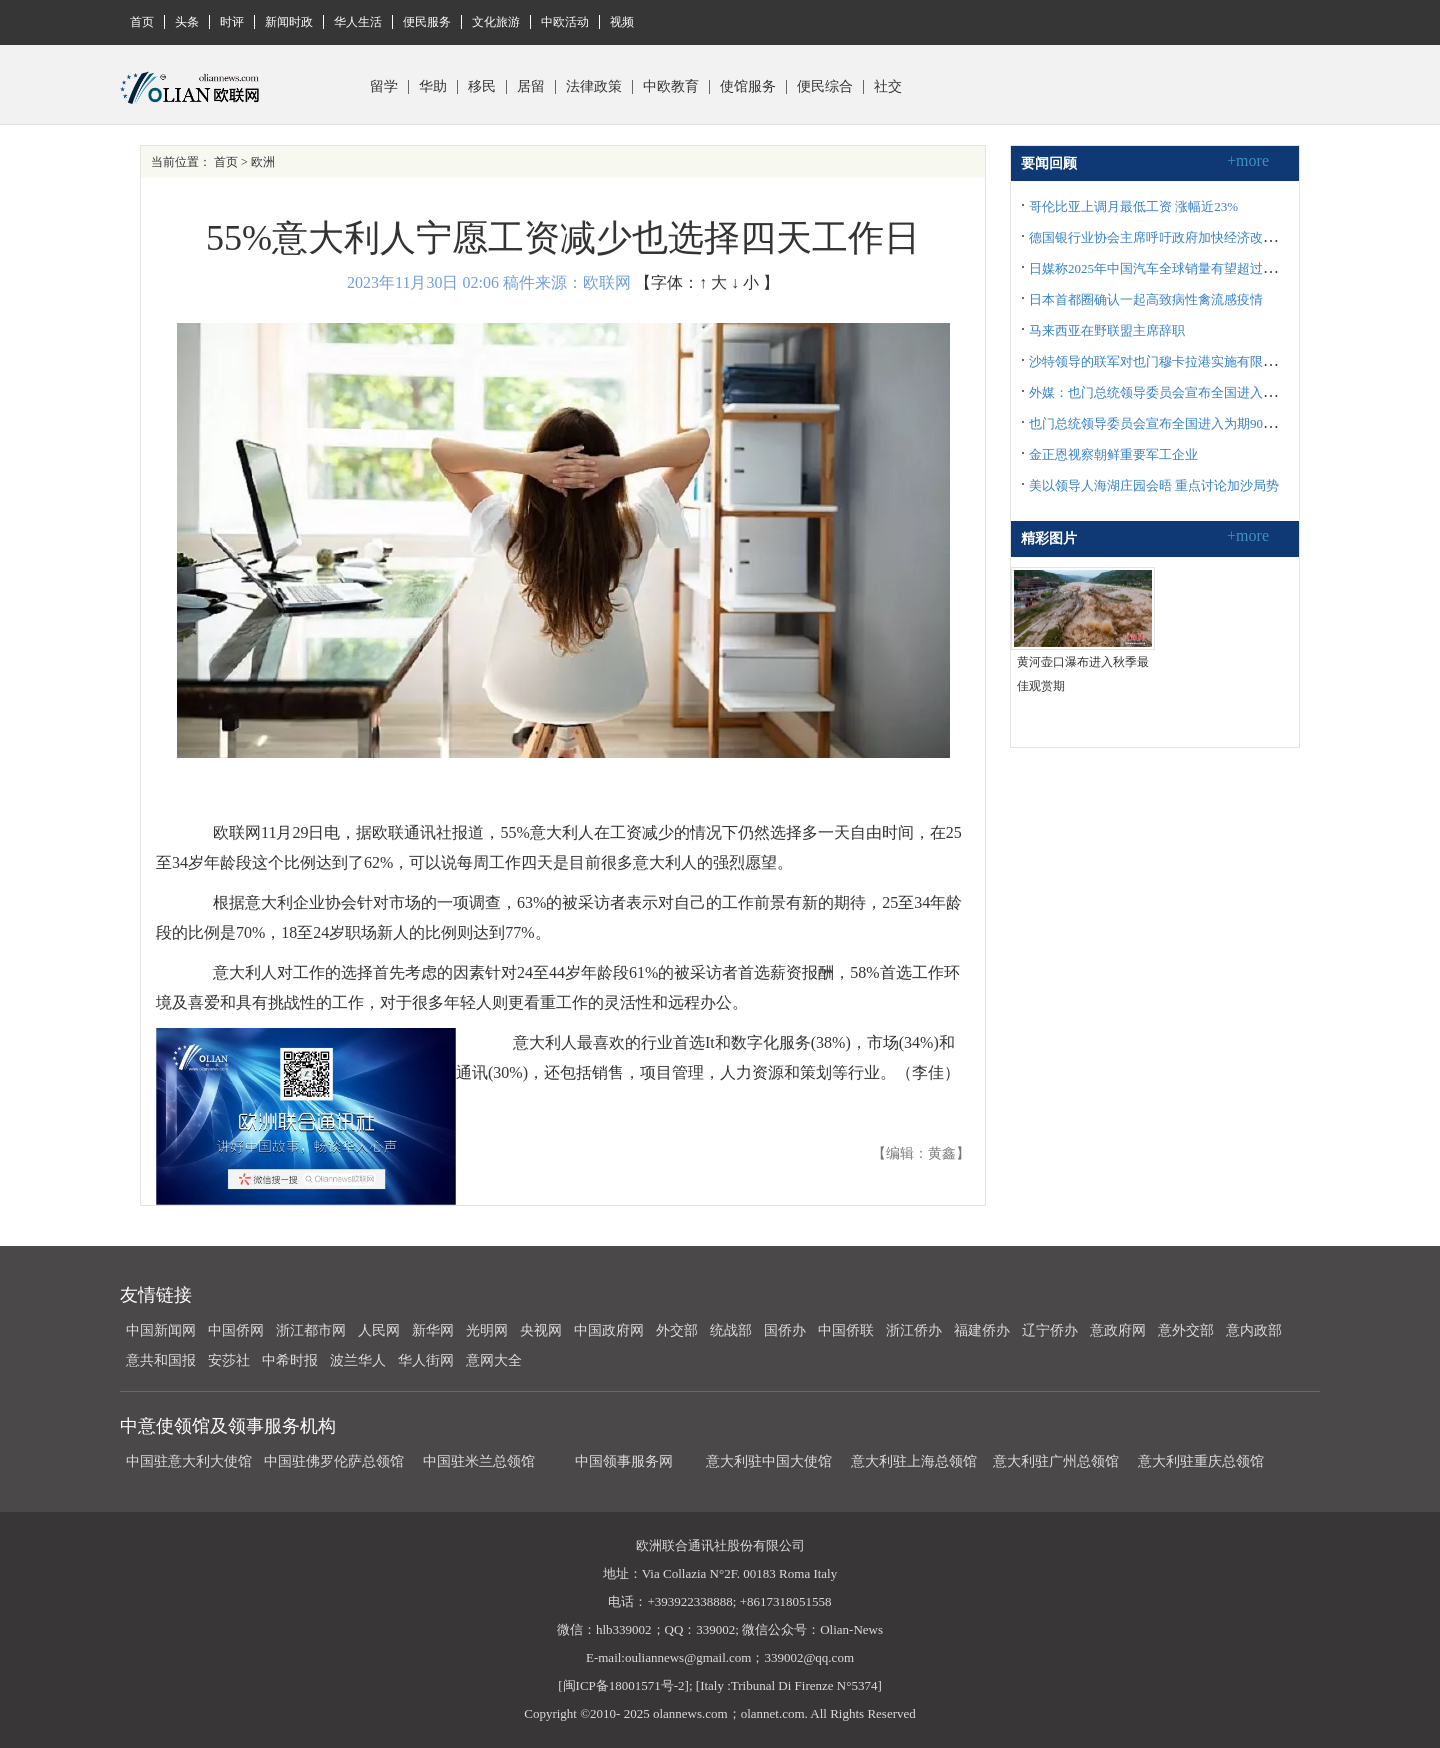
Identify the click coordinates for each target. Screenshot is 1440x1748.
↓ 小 (745, 282)
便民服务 (427, 22)
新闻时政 (289, 22)
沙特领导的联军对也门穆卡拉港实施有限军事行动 (1172, 361)
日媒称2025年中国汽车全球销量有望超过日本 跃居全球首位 (1199, 268)
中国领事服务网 (624, 1461)
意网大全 (494, 1360)
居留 (531, 87)
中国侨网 (236, 1330)
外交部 (677, 1330)
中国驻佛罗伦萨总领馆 (334, 1461)
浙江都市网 (311, 1330)
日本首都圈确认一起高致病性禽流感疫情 (1146, 299)
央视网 (541, 1330)
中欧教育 (671, 87)
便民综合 (825, 87)
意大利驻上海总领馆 (912, 1461)
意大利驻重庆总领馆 (1201, 1461)
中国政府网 (609, 1330)
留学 (384, 87)
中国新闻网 (161, 1330)
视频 (622, 22)
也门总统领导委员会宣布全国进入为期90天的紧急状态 (1185, 423)
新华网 (433, 1330)
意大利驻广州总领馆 (1056, 1461)
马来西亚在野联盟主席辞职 (1107, 330)
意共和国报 (161, 1360)
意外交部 (1186, 1330)
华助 (433, 87)
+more (1248, 160)
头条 (187, 22)
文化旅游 (496, 22)
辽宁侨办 (1050, 1330)
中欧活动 (565, 22)
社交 (888, 87)
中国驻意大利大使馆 (189, 1461)
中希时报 (290, 1360)
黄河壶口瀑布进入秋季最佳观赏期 (1083, 674)
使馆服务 (748, 87)
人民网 (379, 1330)
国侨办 (785, 1330)
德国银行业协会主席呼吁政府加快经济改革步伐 (1165, 237)
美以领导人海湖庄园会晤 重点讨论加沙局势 (1154, 485)
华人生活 (358, 22)
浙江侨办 (914, 1330)
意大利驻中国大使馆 (769, 1461)
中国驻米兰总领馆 (479, 1461)
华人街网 (426, 1360)
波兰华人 (358, 1360)
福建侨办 (982, 1330)
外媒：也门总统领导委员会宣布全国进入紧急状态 (1172, 392)
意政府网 (1118, 1330)
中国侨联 (846, 1330)
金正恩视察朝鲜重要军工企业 (1113, 454)
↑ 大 (713, 282)
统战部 (731, 1330)
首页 (142, 22)
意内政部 (1254, 1330)
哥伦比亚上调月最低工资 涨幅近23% (1133, 206)
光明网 (487, 1330)
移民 (482, 87)
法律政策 (594, 87)
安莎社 (229, 1360)
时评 (232, 22)
